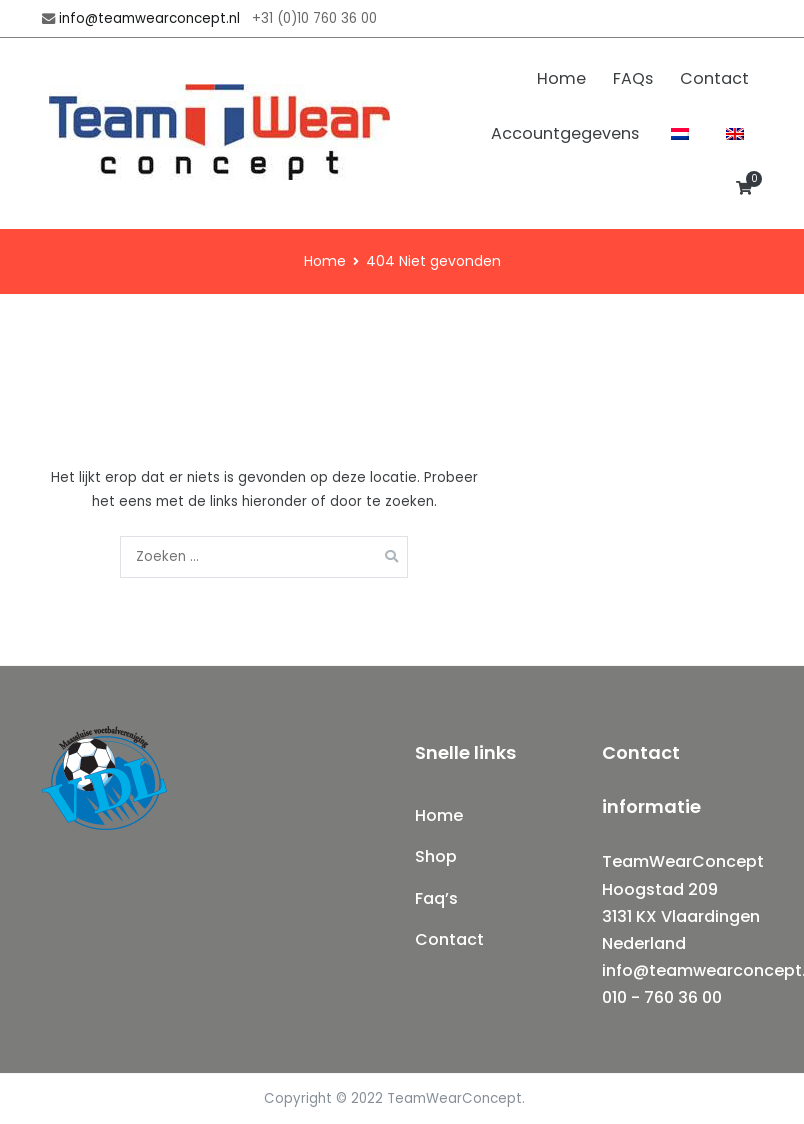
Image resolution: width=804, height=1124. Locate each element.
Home (561, 78)
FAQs (633, 78)
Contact (714, 78)
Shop (436, 856)
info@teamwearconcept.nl (149, 18)
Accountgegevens (565, 133)
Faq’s (436, 898)
